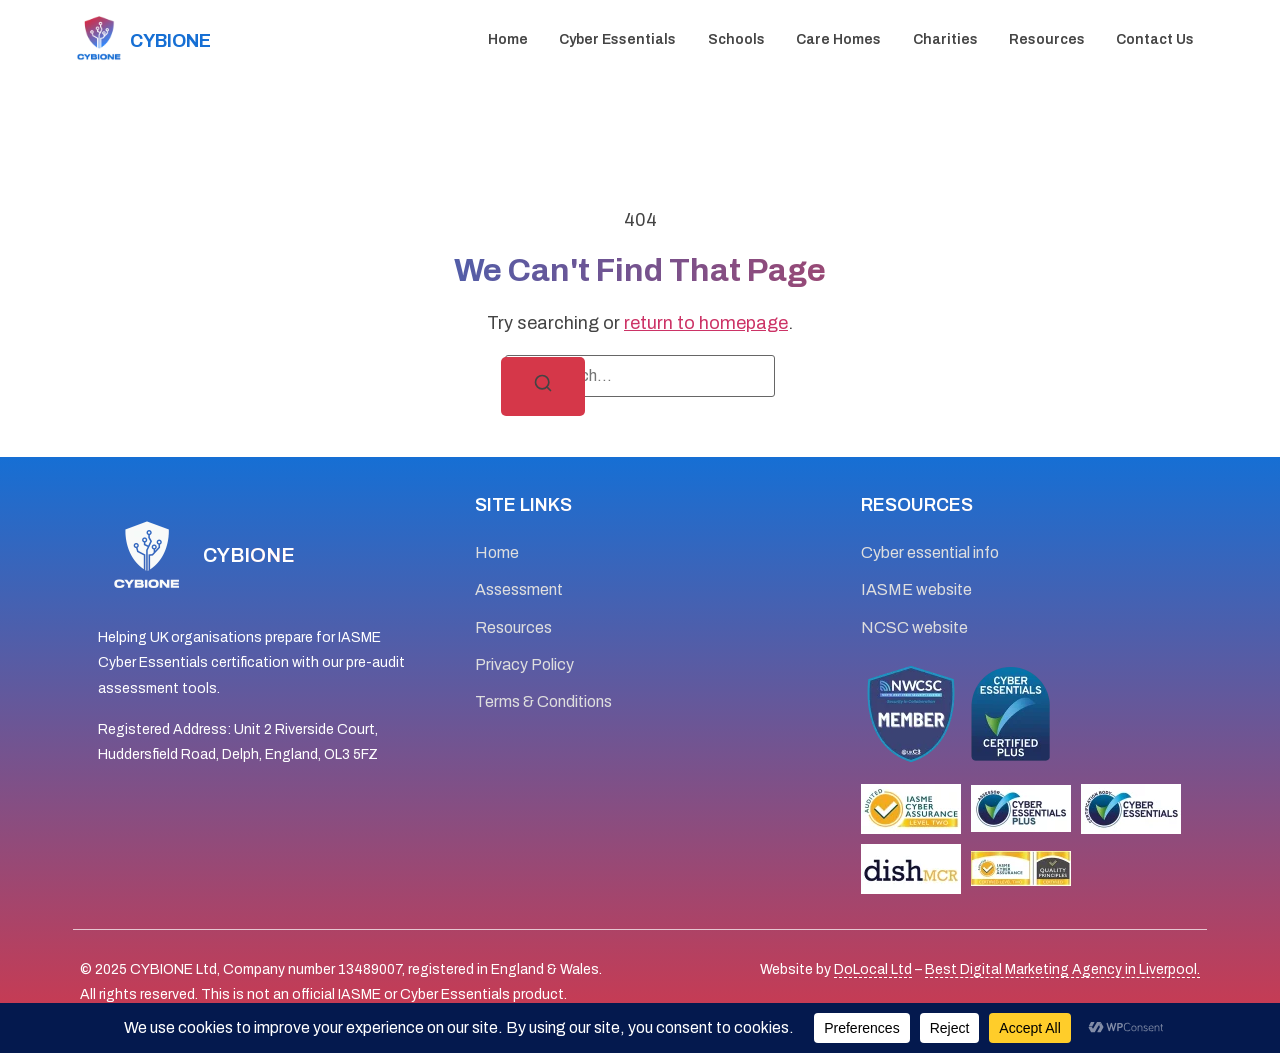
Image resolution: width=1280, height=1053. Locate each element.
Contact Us (1155, 39)
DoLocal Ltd (873, 969)
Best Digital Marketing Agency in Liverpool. (1062, 969)
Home (508, 39)
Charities (945, 39)
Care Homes (838, 39)
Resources (1047, 39)
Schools (736, 39)
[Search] (543, 386)
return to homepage (706, 323)
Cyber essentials (617, 39)
